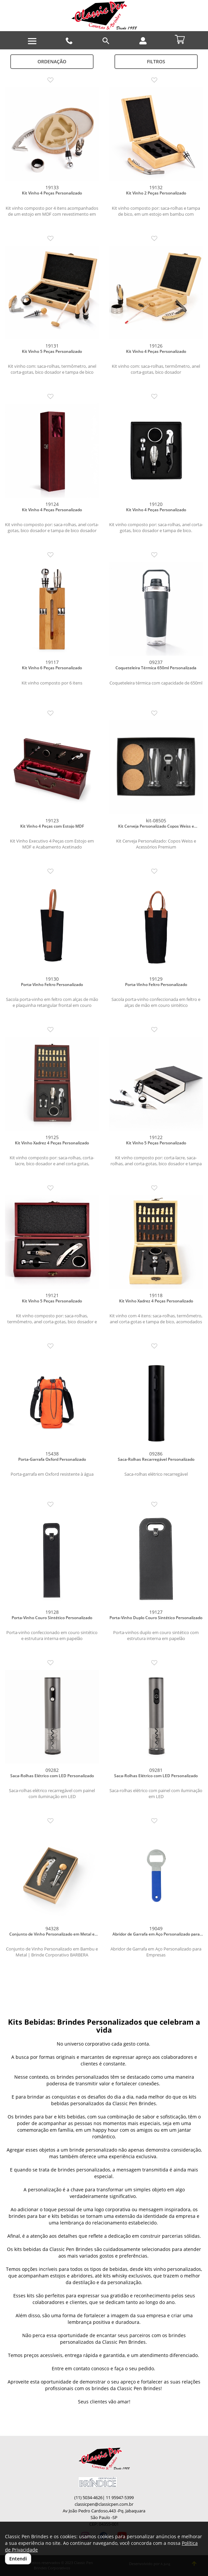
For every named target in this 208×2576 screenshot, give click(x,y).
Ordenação (51, 61)
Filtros (156, 61)
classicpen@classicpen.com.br (104, 2504)
